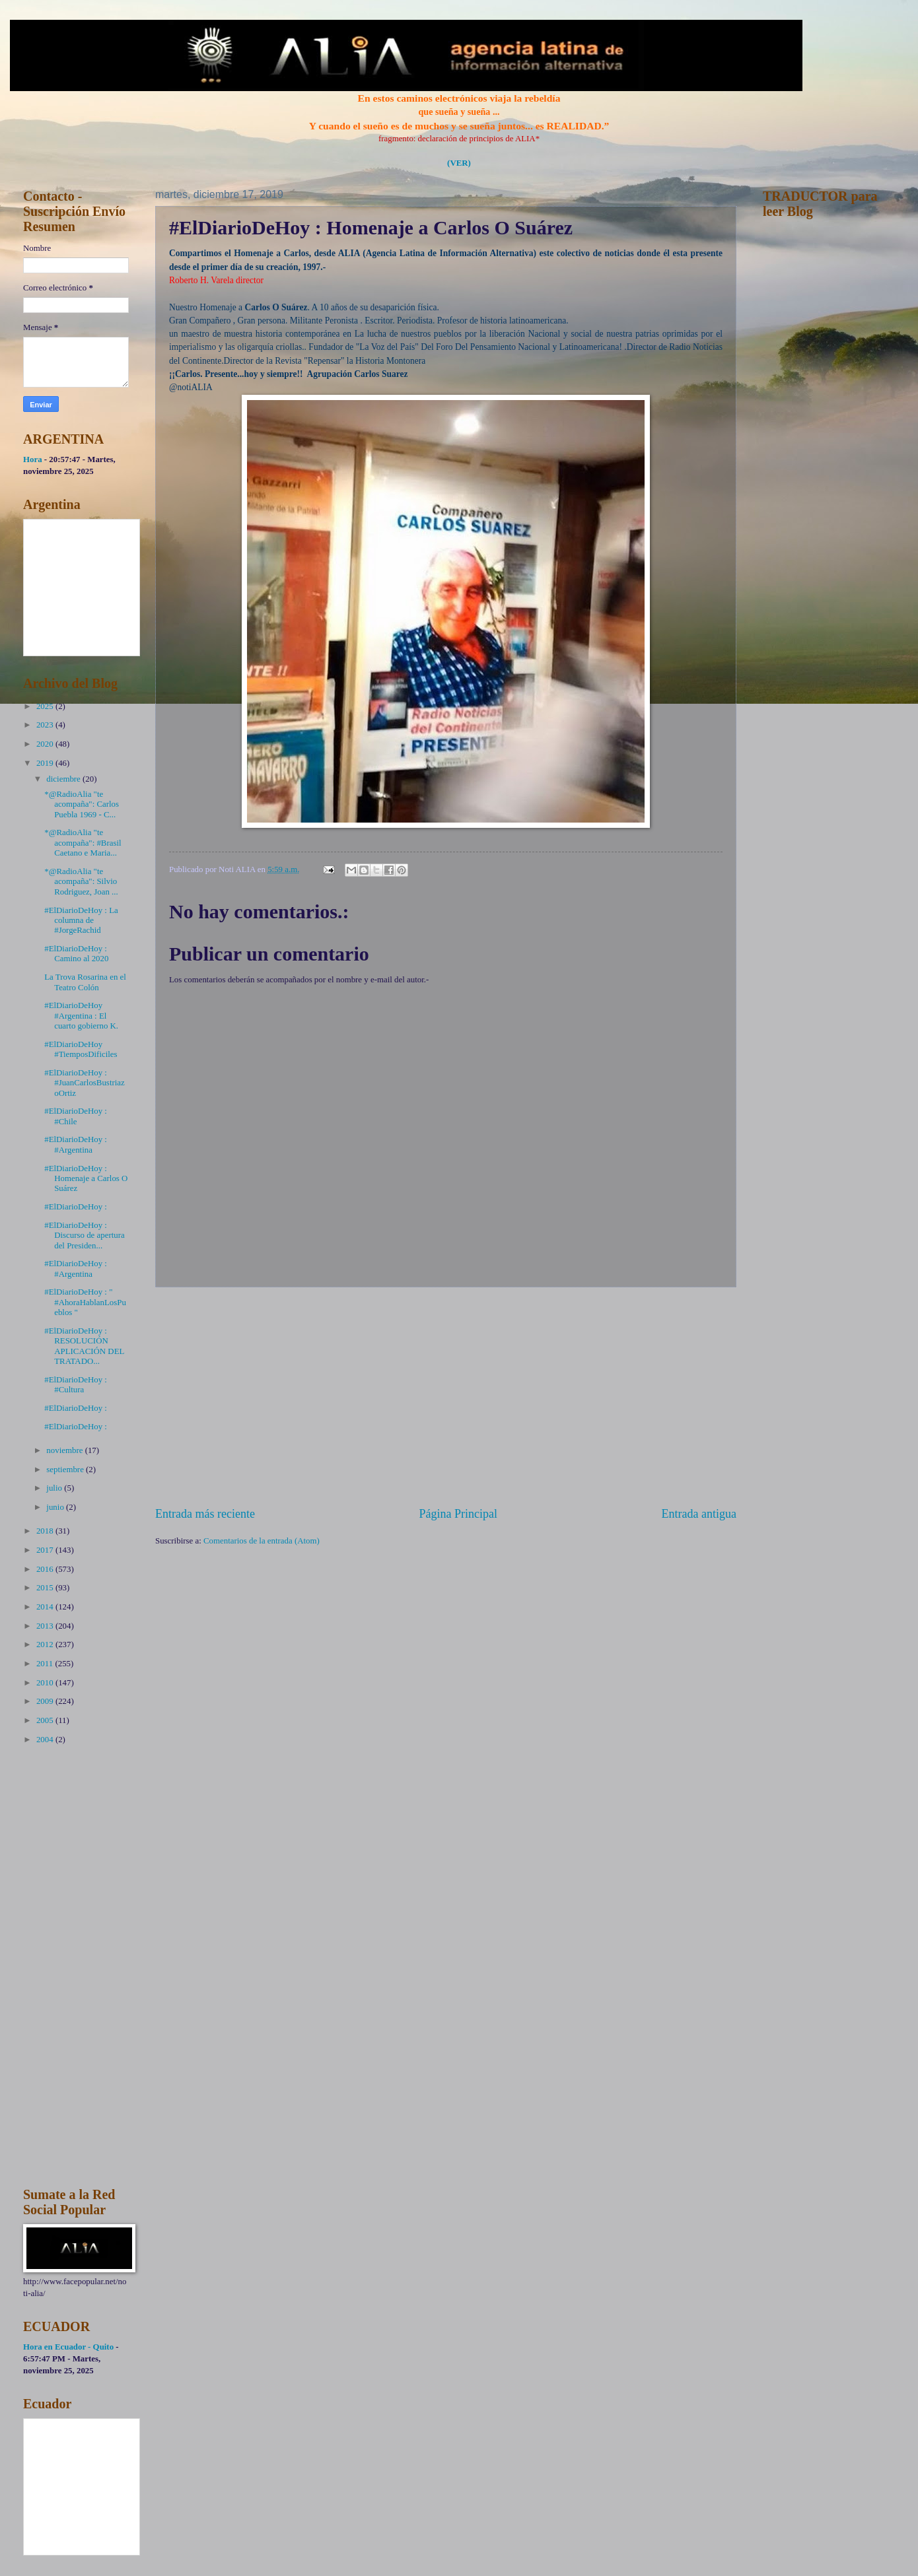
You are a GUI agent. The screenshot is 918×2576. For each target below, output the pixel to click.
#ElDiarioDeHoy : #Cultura (75, 1384)
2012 (45, 1644)
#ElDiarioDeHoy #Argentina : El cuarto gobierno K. (81, 1016)
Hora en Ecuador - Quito (68, 2347)
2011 (45, 1663)
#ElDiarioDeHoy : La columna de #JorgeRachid (81, 920)
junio (56, 1507)
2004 (45, 1739)
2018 (45, 1531)
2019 (45, 763)
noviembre (65, 1450)
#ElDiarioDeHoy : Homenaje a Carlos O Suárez (85, 1179)
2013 (45, 1626)
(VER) (459, 163)
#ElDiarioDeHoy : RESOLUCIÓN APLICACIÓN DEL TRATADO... (84, 1346)
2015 (45, 1587)
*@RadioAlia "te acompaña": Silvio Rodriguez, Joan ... (81, 882)
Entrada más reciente (205, 1513)
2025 (45, 706)
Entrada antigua (698, 1513)
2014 (45, 1606)
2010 (45, 1682)
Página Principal (458, 1513)
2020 (45, 744)
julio (55, 1488)
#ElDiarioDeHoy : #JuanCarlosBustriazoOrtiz (84, 1083)
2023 (45, 724)
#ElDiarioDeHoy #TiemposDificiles (80, 1049)
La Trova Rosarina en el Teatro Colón (85, 982)
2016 (45, 1569)
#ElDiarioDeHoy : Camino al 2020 (76, 953)
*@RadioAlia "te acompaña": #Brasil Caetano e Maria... (82, 843)
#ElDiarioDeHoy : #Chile (75, 1116)
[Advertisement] (446, 1397)
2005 (45, 1720)
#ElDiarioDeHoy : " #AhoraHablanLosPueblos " (85, 1302)
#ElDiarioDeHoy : (75, 1206)
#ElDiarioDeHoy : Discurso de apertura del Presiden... (84, 1235)
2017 (45, 1550)
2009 (45, 1701)
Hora (32, 459)
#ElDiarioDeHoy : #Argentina (75, 1144)
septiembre (66, 1469)
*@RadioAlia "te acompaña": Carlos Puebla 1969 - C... (81, 804)
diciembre (64, 779)
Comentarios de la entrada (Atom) (261, 1540)
